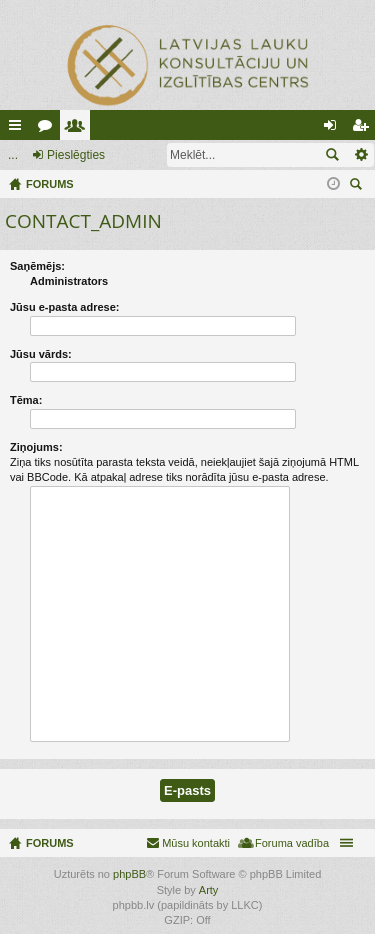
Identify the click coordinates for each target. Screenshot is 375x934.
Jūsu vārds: (41, 354)
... (13, 155)
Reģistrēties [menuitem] (364, 129)
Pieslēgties (76, 155)
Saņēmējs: (37, 266)
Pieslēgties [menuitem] (334, 129)
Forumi (49, 129)
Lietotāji (79, 129)
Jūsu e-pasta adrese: (64, 307)
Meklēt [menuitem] (358, 186)
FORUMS (50, 843)
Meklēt (332, 155)
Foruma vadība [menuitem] (292, 843)
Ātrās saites (19, 129)
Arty (209, 890)
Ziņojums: (36, 447)
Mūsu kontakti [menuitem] (196, 843)
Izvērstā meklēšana (360, 155)
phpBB (129, 874)
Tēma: (26, 400)
